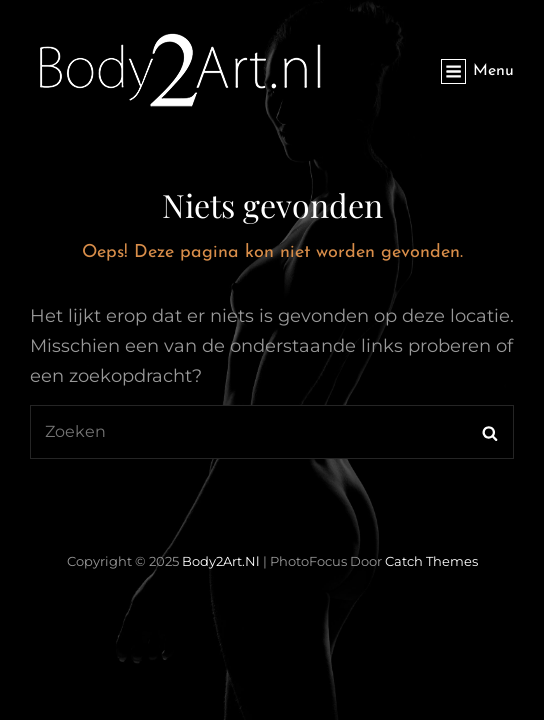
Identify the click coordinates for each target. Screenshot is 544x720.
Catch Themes (431, 561)
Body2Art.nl (221, 561)
